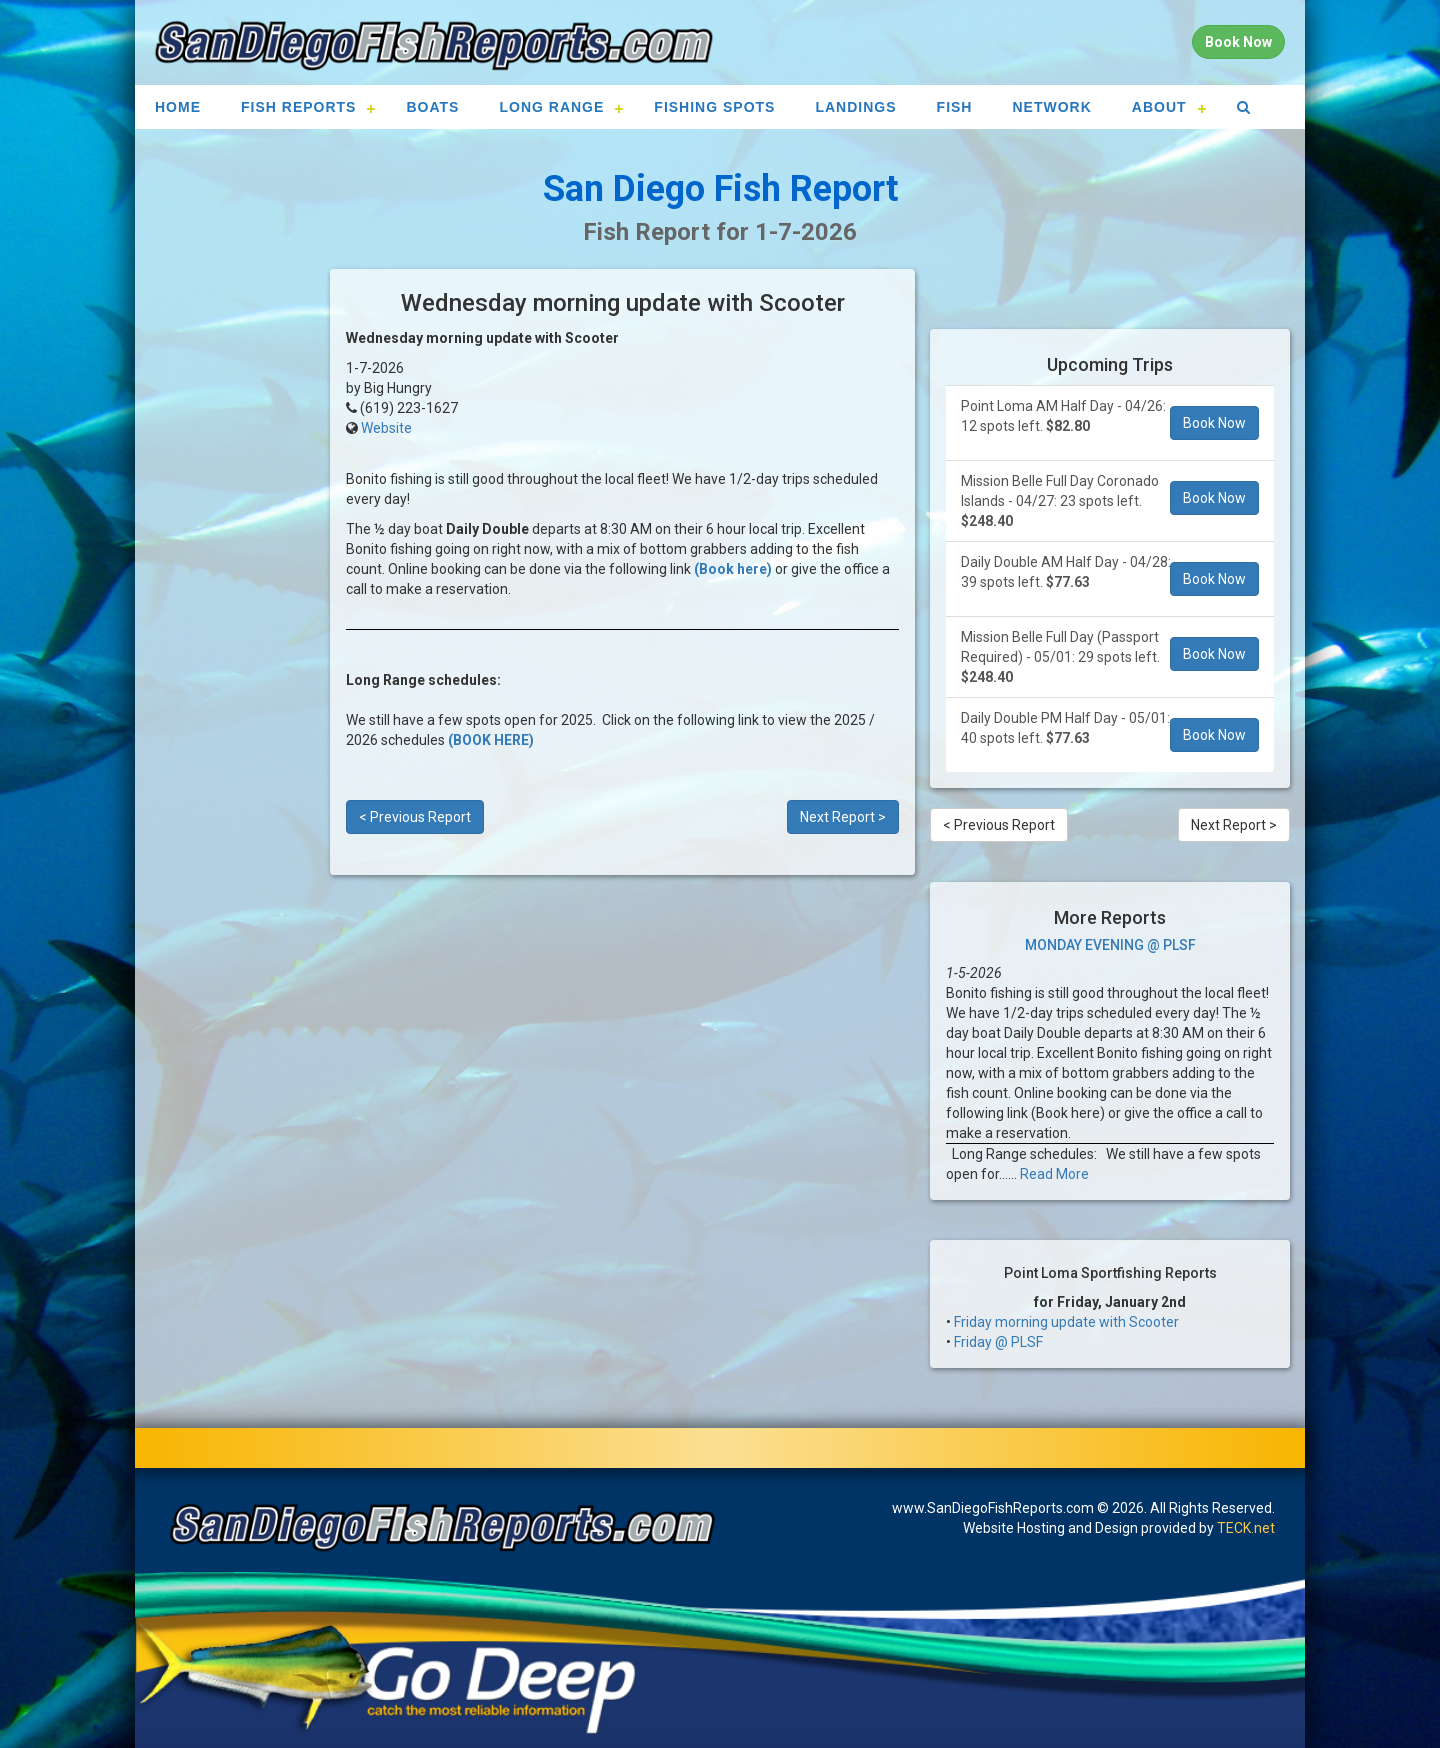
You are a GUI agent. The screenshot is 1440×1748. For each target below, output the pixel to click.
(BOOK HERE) (491, 740)
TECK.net (1246, 1528)
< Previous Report (415, 817)
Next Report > (843, 817)
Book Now (1214, 423)
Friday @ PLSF (998, 1342)
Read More (1054, 1174)
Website (386, 428)
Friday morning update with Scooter (1066, 1322)
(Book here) (733, 569)
